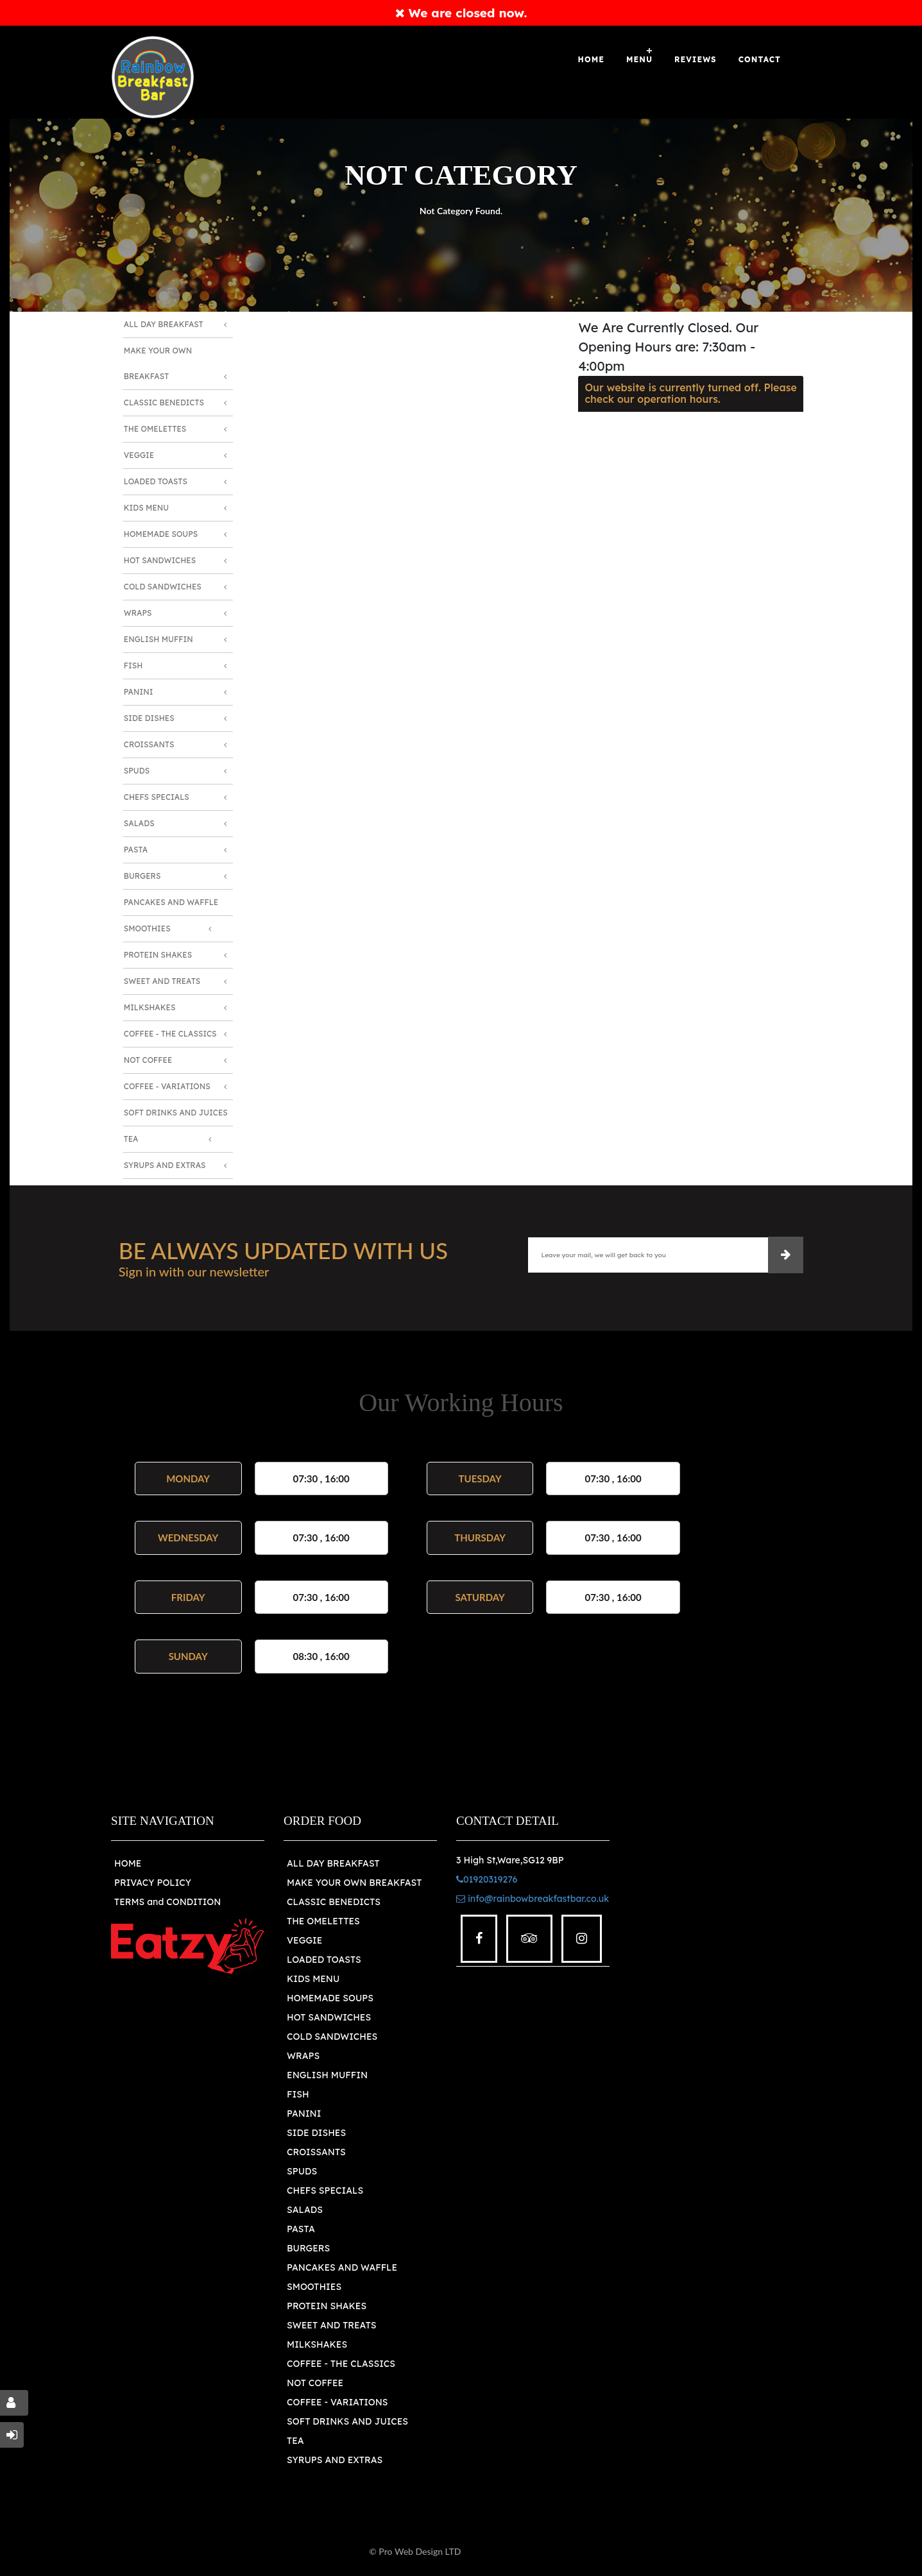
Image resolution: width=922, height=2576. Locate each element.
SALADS (305, 2210)
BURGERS (308, 2248)
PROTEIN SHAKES (326, 2306)
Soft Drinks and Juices (176, 1112)
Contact (759, 59)
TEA (295, 2440)
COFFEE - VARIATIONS (337, 2402)
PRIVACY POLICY (152, 1882)
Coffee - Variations (167, 1086)
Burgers (142, 876)
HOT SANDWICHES (329, 2017)
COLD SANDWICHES (332, 2036)
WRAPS (303, 2056)
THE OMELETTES (323, 1921)
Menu (639, 59)
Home (591, 59)
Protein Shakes (158, 955)
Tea (131, 1139)
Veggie (139, 455)
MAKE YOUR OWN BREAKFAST (354, 1882)
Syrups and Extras (165, 1165)
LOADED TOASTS (324, 1959)
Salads (139, 823)
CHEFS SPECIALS (325, 2190)
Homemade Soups (161, 534)
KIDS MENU (313, 1979)
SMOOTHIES (314, 2286)
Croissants (149, 744)
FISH (298, 2094)
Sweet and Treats (162, 981)
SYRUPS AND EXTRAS (334, 2460)
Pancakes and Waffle (171, 902)
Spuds (136, 770)
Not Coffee (148, 1060)
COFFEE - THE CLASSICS (341, 2363)
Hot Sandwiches (160, 560)
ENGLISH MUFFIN (327, 2075)
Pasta (136, 849)
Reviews (695, 59)
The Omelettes (155, 429)
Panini (138, 692)
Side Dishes (149, 718)
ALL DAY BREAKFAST (333, 1863)
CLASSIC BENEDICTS (333, 1902)
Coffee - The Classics (170, 1033)
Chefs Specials (156, 797)
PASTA (301, 2229)
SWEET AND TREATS (331, 2325)
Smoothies (147, 928)
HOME (127, 1863)
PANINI (304, 2113)
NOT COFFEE (315, 2383)
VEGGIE (304, 1940)
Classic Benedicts (164, 402)
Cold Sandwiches (162, 586)
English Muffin (158, 639)
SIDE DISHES (316, 2133)
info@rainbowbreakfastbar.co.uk (532, 1898)
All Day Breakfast (163, 324)
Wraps (138, 613)
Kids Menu (146, 508)
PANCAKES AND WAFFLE (342, 2267)
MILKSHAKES (317, 2344)
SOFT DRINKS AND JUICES (347, 2421)
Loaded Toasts (155, 481)
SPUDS (302, 2171)
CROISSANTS (316, 2152)
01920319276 (486, 1879)
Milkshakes (150, 1007)
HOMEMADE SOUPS (330, 1998)
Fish (133, 665)
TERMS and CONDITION (167, 1902)
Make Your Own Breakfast (158, 363)
